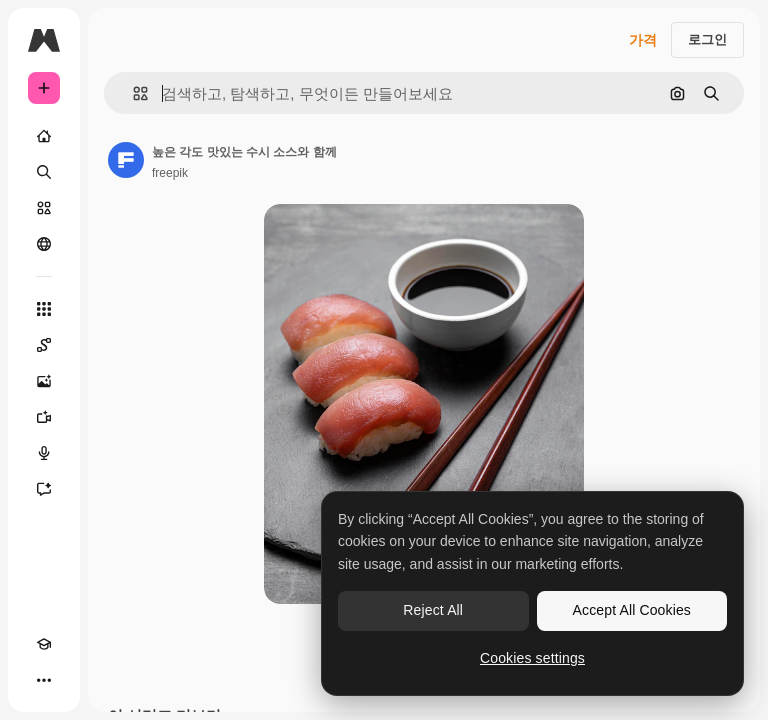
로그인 (707, 39)
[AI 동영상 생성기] (44, 417)
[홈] (44, 136)
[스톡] (44, 208)
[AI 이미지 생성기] (44, 381)
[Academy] (44, 644)
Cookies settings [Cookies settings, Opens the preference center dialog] (532, 658)
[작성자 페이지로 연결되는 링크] (126, 160)
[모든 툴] (44, 309)
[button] (132, 93)
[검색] (44, 172)
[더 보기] (44, 680)
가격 (643, 40)
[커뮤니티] (44, 244)
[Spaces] (44, 345)
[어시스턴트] (44, 489)
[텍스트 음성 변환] (44, 453)
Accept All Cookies (632, 610)
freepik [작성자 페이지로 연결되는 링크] (170, 173)
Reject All (433, 610)
